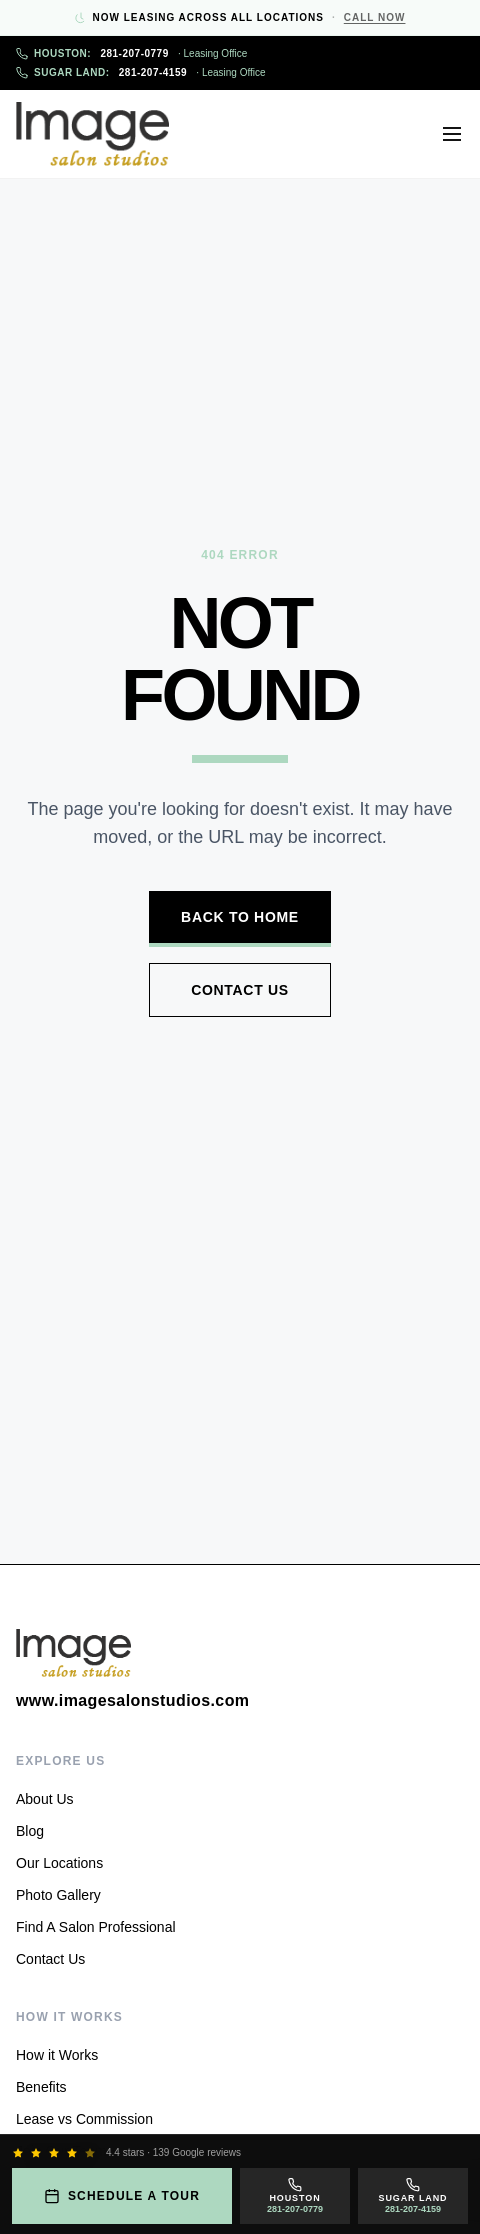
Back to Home (240, 917)
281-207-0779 (131, 53)
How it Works (57, 2055)
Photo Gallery (58, 1895)
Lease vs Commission (84, 2119)
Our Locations (59, 1863)
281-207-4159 (141, 72)
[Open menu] (452, 134)
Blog (30, 1831)
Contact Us (240, 990)
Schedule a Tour (122, 2196)
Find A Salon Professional (96, 1927)
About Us (45, 1799)
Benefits (41, 2087)
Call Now (375, 17)
